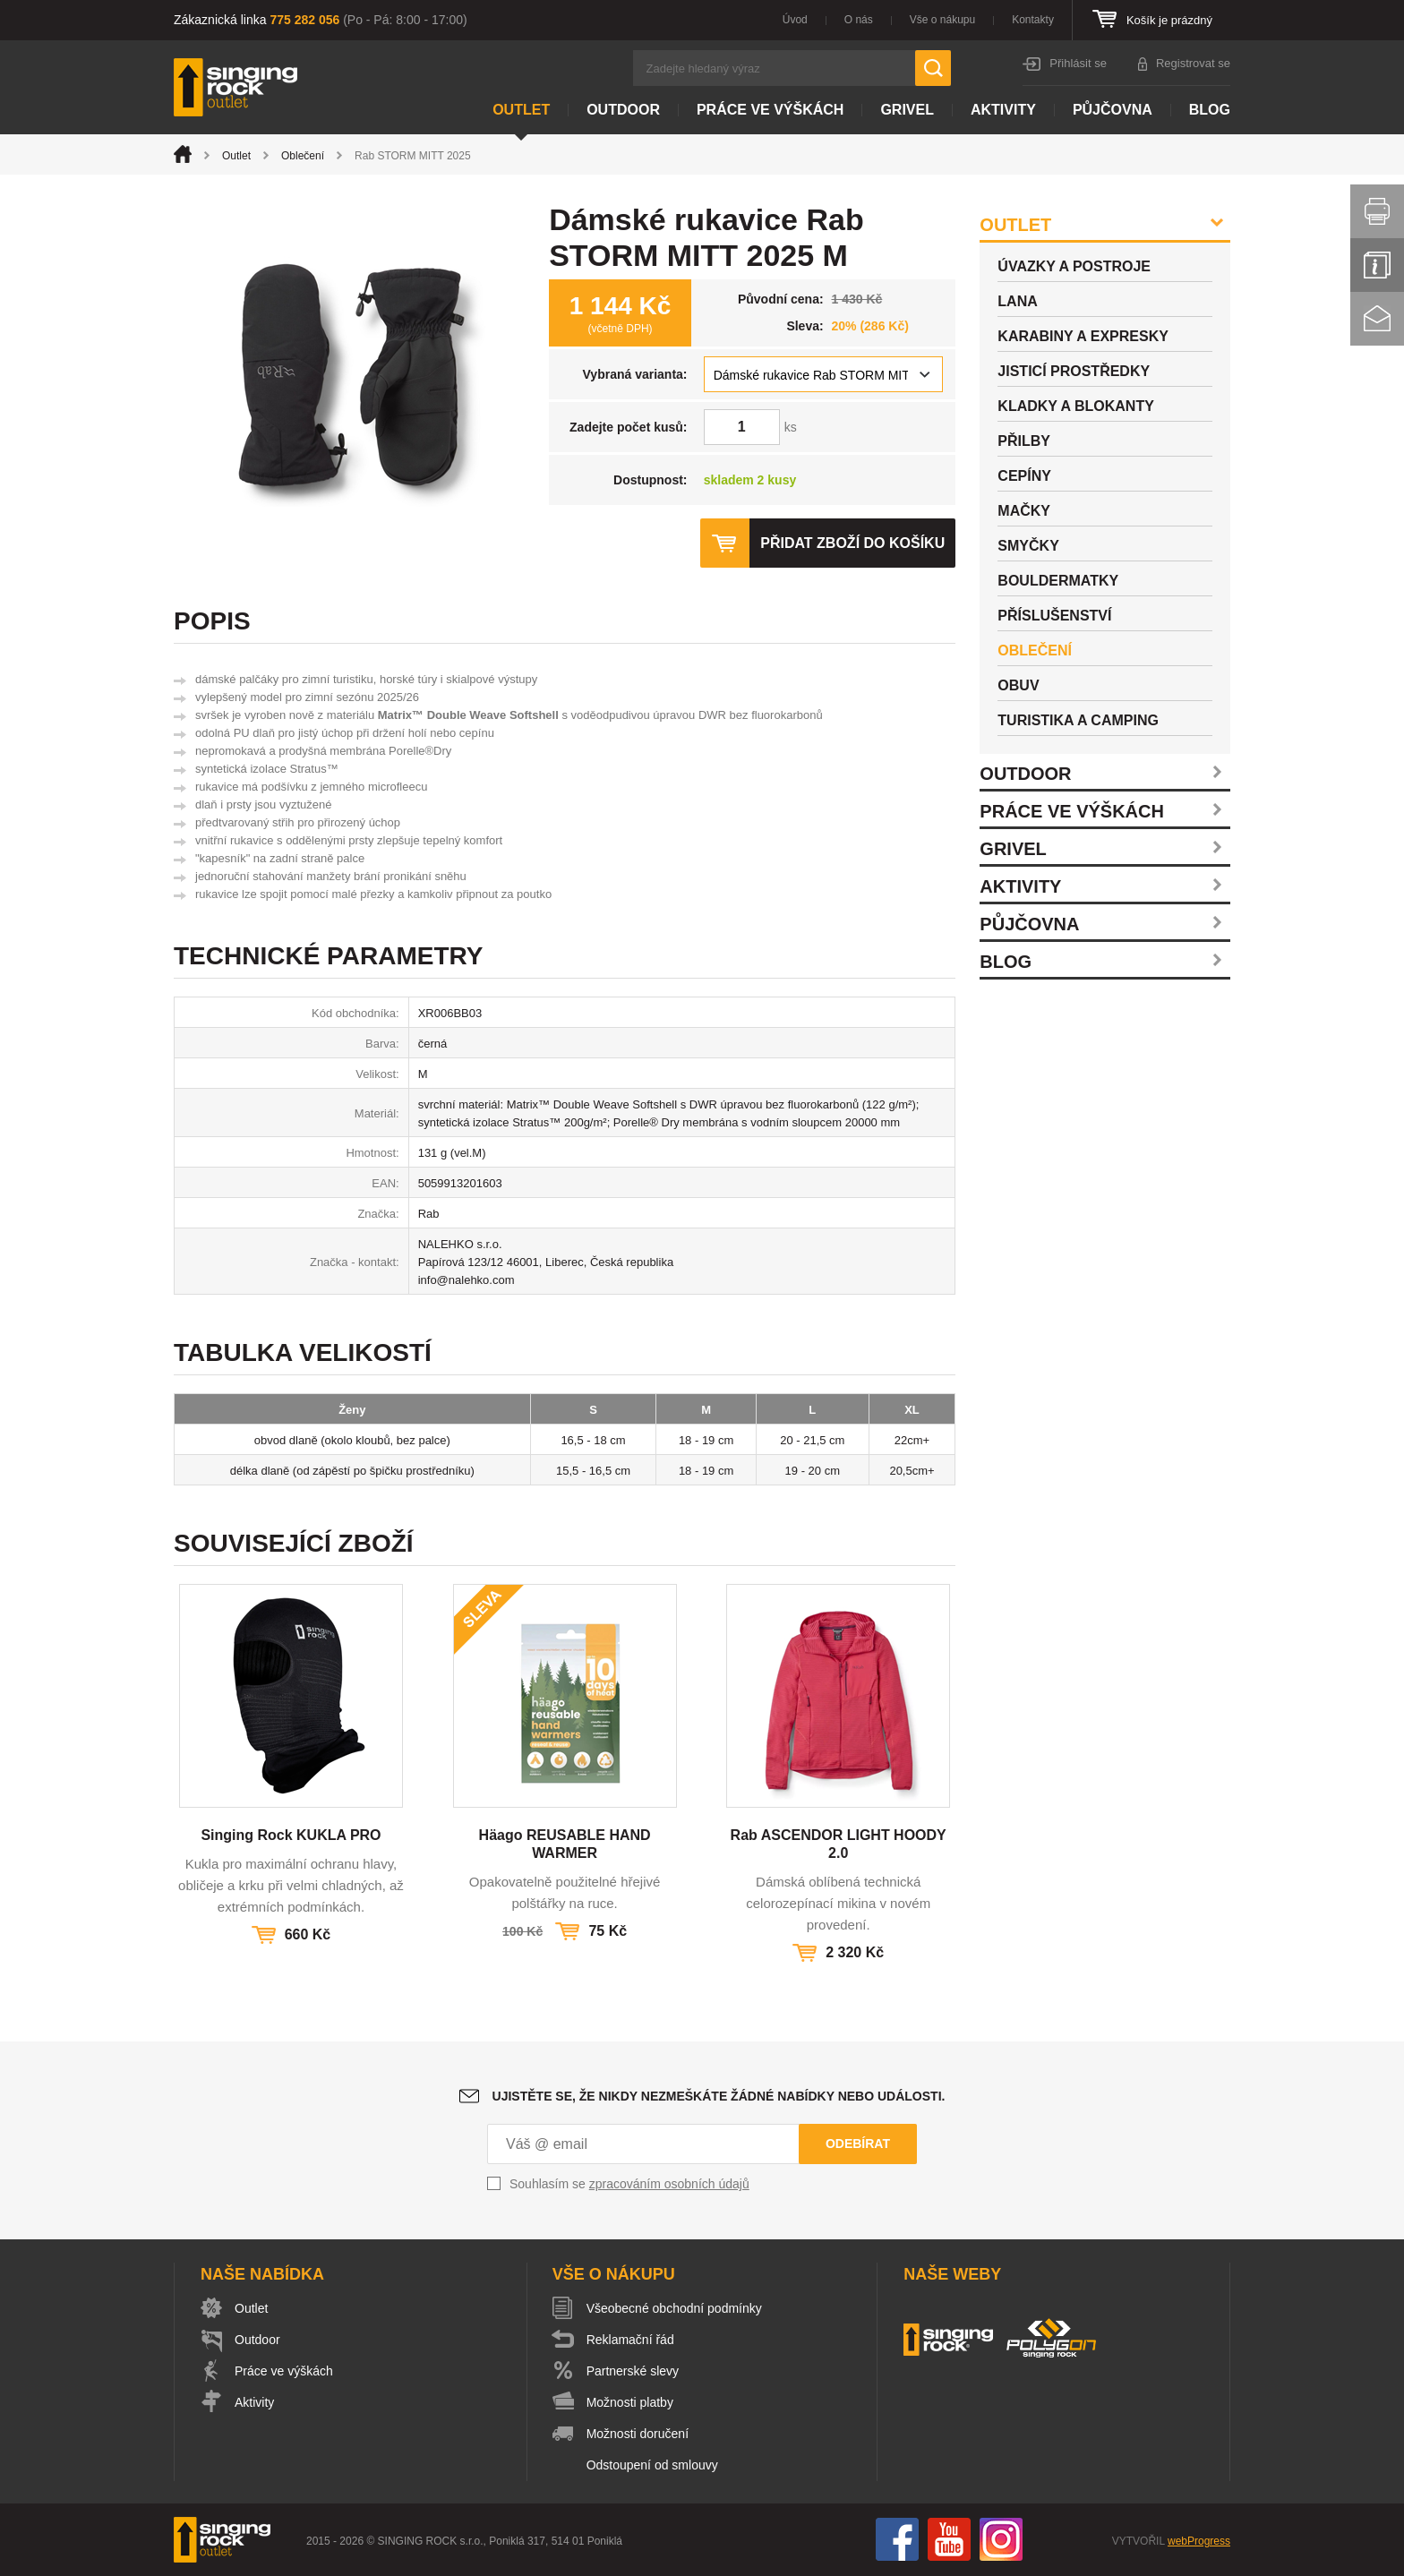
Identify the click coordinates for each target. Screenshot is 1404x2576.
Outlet (521, 109)
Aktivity (1003, 109)
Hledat (933, 68)
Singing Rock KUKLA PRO (291, 1835)
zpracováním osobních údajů (669, 2184)
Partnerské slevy (632, 2371)
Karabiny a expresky (1083, 336)
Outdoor (623, 109)
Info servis (1377, 265)
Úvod (795, 19)
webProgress (1199, 2541)
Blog (1209, 109)
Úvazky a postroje (1074, 266)
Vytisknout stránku (1377, 211)
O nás (858, 19)
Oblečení (302, 156)
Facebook (897, 2539)
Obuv (1018, 685)
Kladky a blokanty (1075, 406)
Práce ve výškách (770, 109)
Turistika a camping (1078, 720)
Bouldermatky (1057, 580)
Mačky (1023, 510)
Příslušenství (1054, 615)
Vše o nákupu (942, 19)
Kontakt (1377, 319)
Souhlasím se (629, 2184)
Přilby (1023, 441)
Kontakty (1033, 19)
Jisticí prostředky (1073, 371)
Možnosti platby (629, 2402)
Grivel (907, 109)
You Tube (949, 2539)
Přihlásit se (1078, 63)
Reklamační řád (630, 2339)
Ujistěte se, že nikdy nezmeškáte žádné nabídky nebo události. (719, 2096)
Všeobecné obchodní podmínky (674, 2308)
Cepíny (1024, 476)
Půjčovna (1112, 109)
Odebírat (858, 2143)
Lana (1017, 301)
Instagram (1001, 2539)
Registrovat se (1193, 63)
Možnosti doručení (637, 2433)
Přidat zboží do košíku (852, 543)
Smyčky (1027, 545)
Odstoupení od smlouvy (652, 2465)
